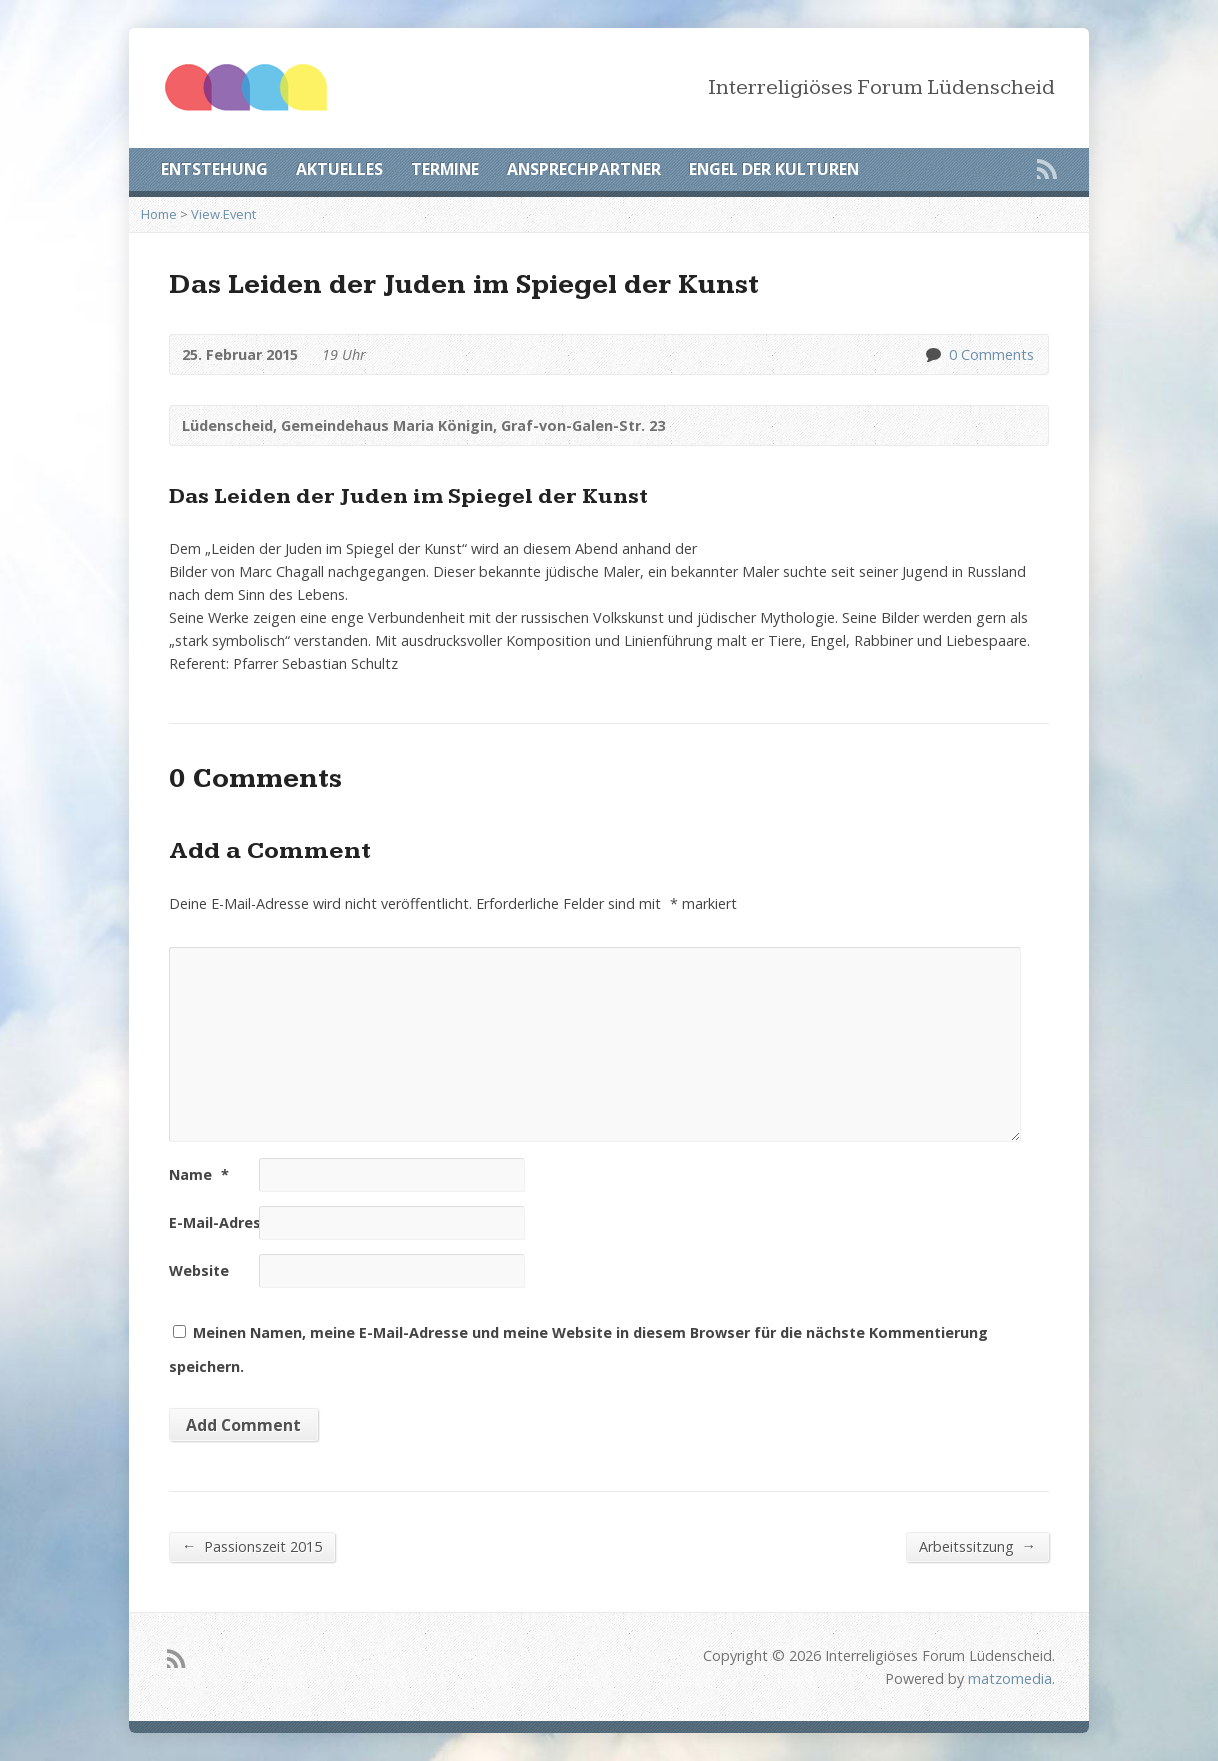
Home (159, 214)
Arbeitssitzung (977, 1546)
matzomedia (1010, 1678)
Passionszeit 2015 (252, 1546)
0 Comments (932, 354)
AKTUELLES (339, 169)
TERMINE (445, 169)
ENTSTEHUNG (214, 169)
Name (199, 1174)
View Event (223, 214)
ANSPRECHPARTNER (584, 169)
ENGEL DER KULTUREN (774, 169)
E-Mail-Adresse (232, 1222)
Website (199, 1270)
